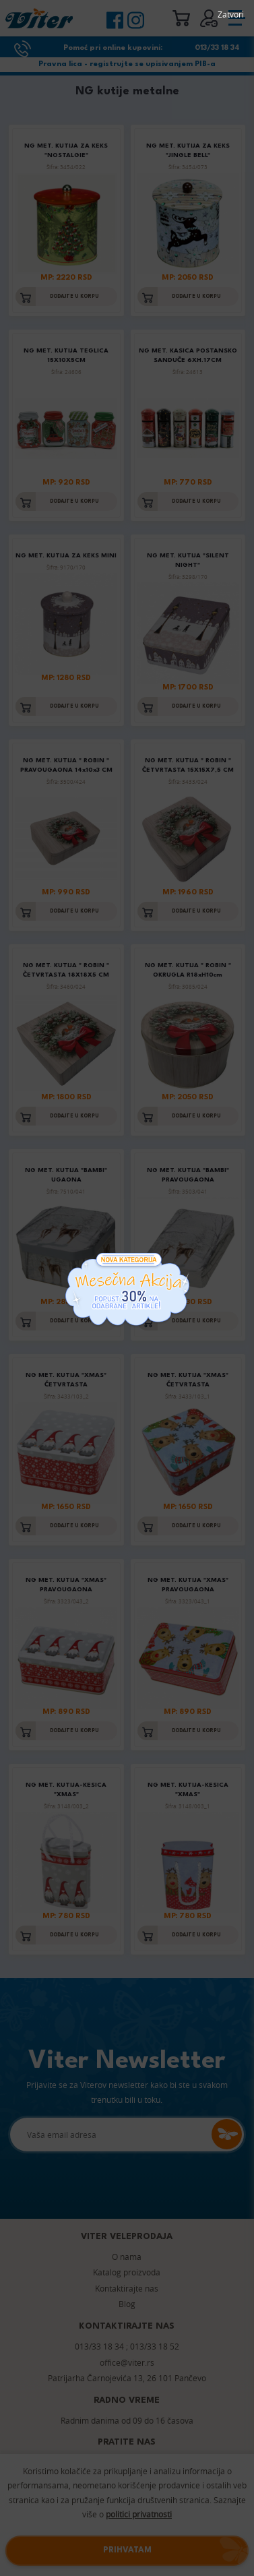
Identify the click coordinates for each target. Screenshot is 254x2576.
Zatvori (231, 14)
